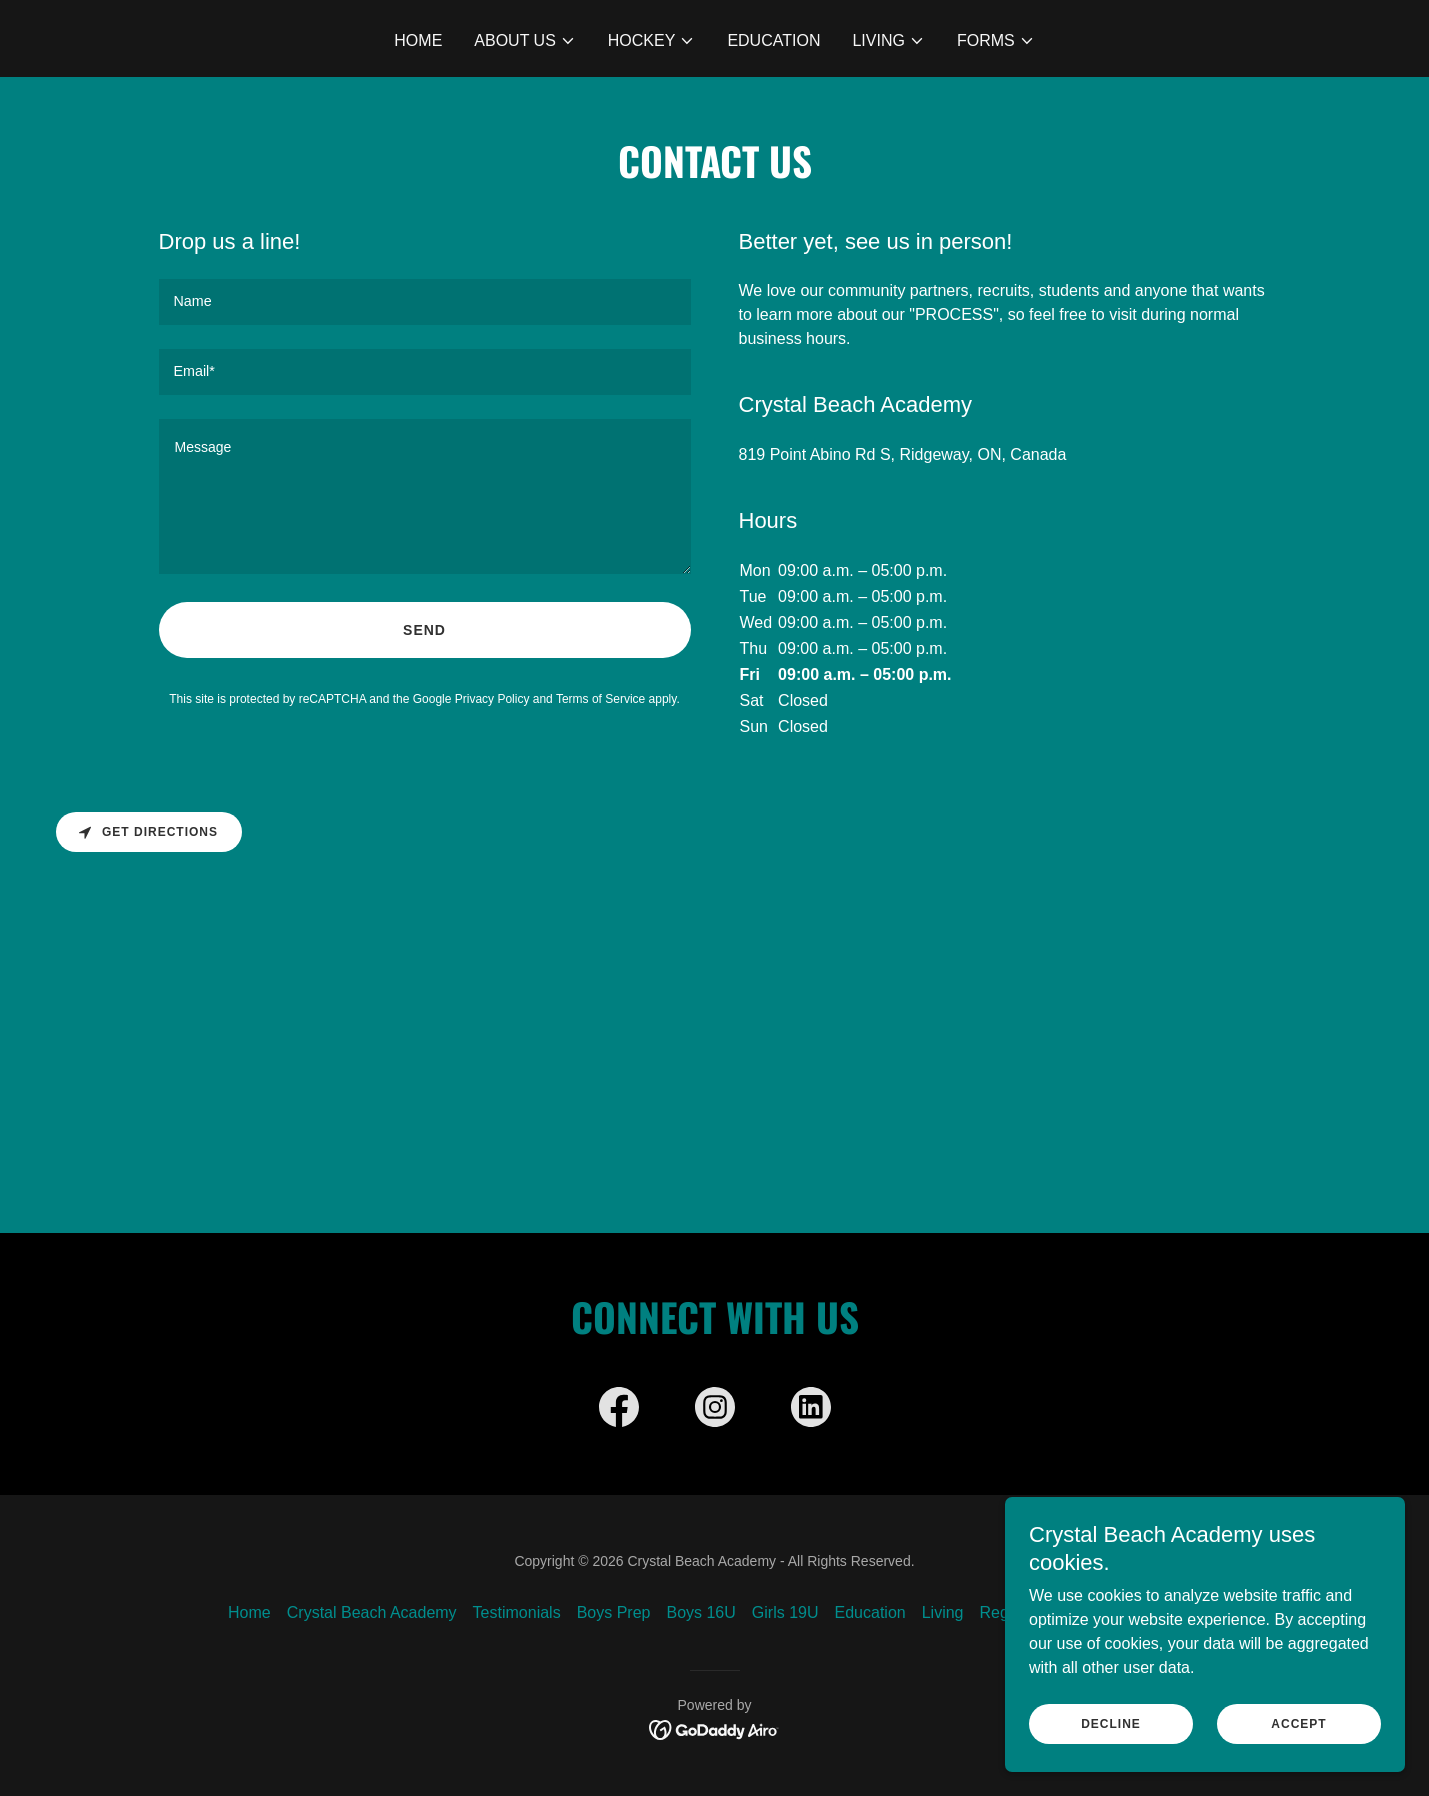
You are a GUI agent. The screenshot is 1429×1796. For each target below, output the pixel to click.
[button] (525, 41)
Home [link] (418, 40)
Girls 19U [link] (785, 1612)
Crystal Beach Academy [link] (372, 1612)
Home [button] (249, 1612)
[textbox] (425, 302)
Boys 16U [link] (700, 1612)
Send (424, 630)
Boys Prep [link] (614, 1612)
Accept (1298, 1724)
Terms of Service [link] (600, 699)
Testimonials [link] (517, 1612)
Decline (1111, 1724)
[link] (619, 1411)
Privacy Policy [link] (492, 699)
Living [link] (943, 1612)
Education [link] (773, 40)
